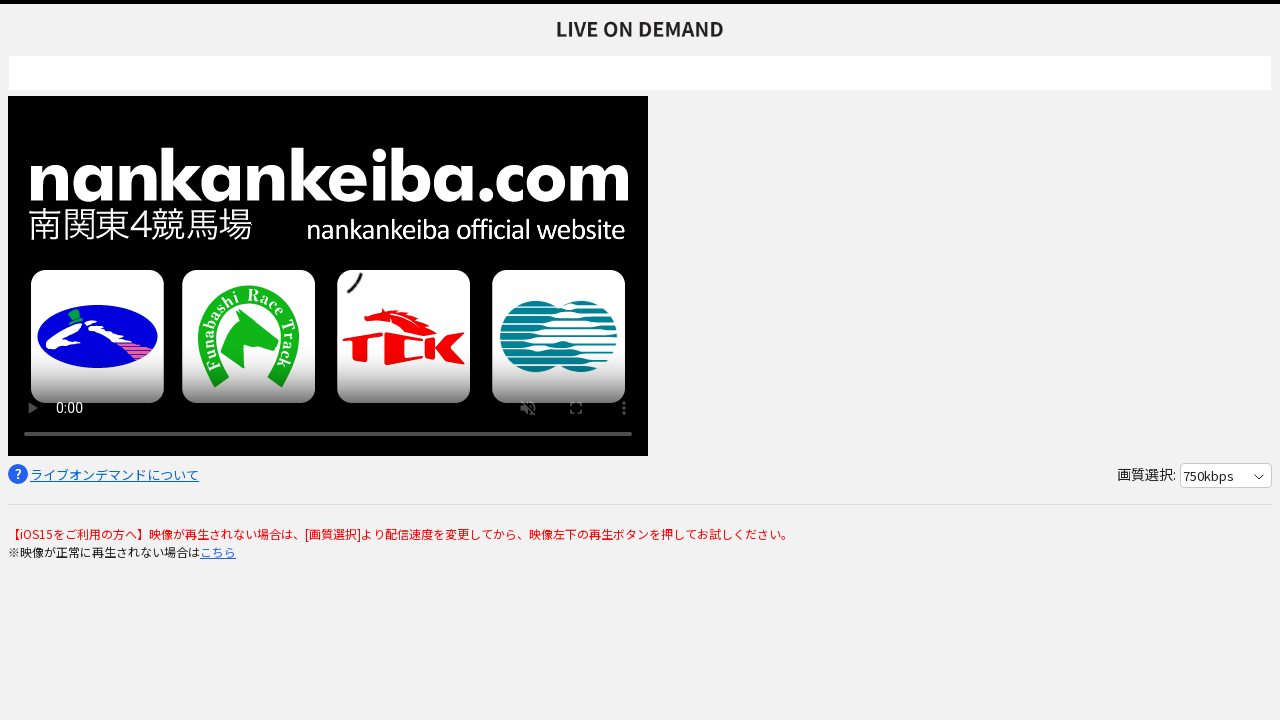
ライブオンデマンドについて (114, 474)
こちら (218, 551)
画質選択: (1146, 474)
